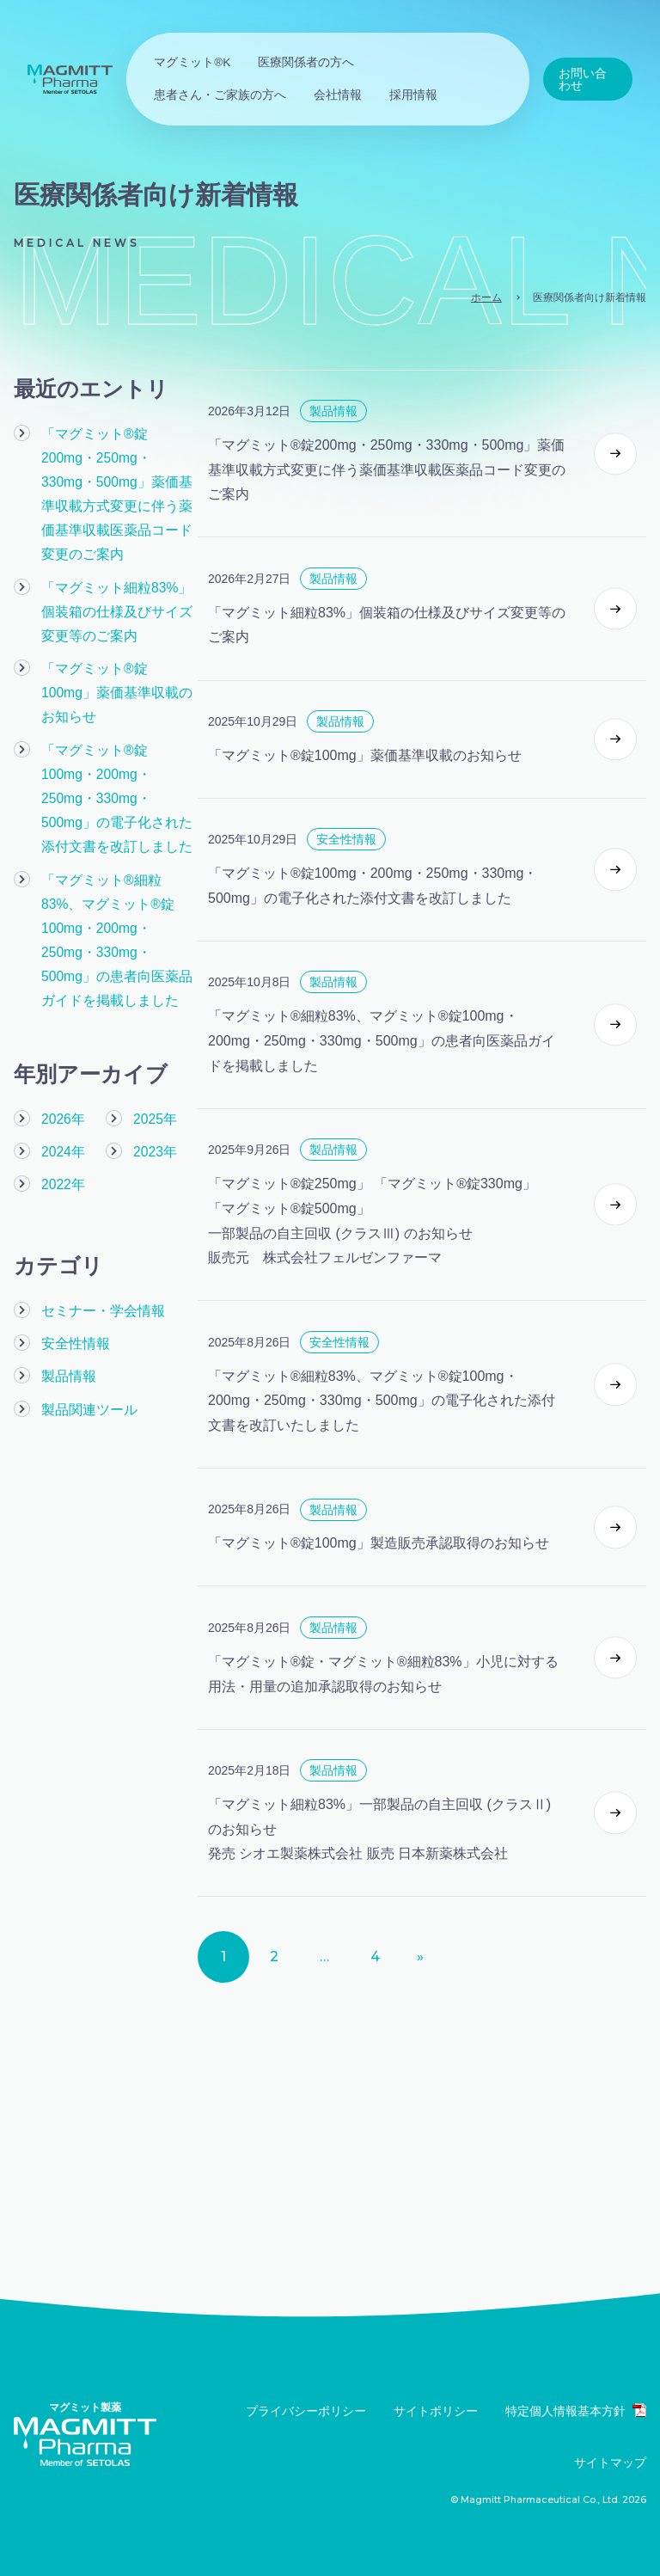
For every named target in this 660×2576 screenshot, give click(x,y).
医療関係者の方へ (306, 62)
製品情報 (67, 1310)
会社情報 (338, 95)
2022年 (62, 1120)
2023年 (154, 1088)
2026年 (62, 1055)
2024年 (62, 1088)
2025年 (154, 1055)
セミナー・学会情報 (99, 1245)
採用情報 (413, 95)
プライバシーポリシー (306, 2411)
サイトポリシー (436, 2411)
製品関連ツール (86, 1341)
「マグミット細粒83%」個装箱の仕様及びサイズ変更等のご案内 (118, 583)
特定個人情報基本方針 (575, 2410)
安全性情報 (73, 1278)
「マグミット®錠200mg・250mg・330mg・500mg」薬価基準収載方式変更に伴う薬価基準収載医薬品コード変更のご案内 (119, 480)
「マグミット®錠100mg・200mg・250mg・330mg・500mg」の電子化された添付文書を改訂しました (118, 741)
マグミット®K (192, 62)
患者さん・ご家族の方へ (220, 95)
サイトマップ (610, 2462)
